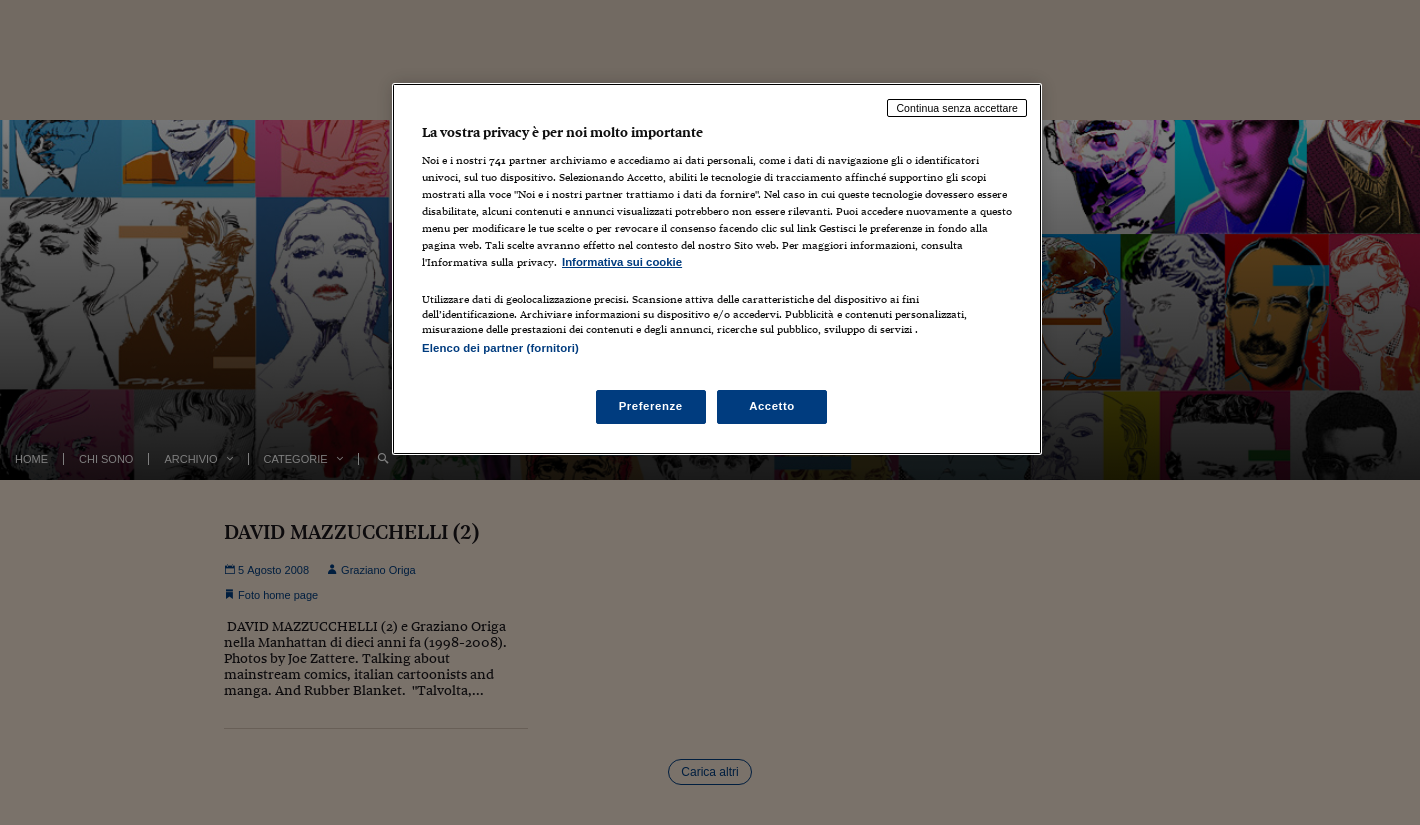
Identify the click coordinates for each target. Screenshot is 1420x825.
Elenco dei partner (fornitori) (500, 348)
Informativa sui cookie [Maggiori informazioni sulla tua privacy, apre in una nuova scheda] (622, 262)
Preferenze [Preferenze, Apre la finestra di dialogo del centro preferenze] (651, 406)
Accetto (772, 406)
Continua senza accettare (957, 108)
